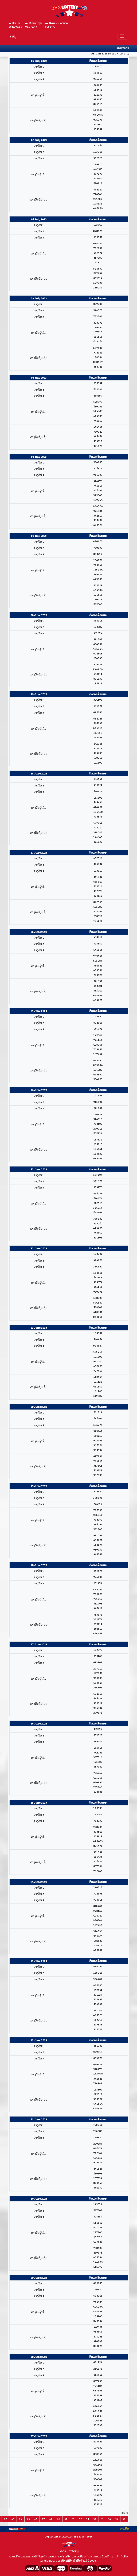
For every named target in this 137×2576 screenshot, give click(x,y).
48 (51, 2518)
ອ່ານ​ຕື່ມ (128, 2528)
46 (35, 2518)
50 (66, 2518)
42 (5, 2518)
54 (94, 2518)
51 (73, 2518)
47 (43, 2518)
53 (87, 2518)
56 (109, 2518)
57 (116, 2518)
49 (58, 2518)
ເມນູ (13, 36)
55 (102, 2518)
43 (12, 2518)
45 (28, 2518)
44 (20, 2518)
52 (80, 2518)
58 (124, 2518)
